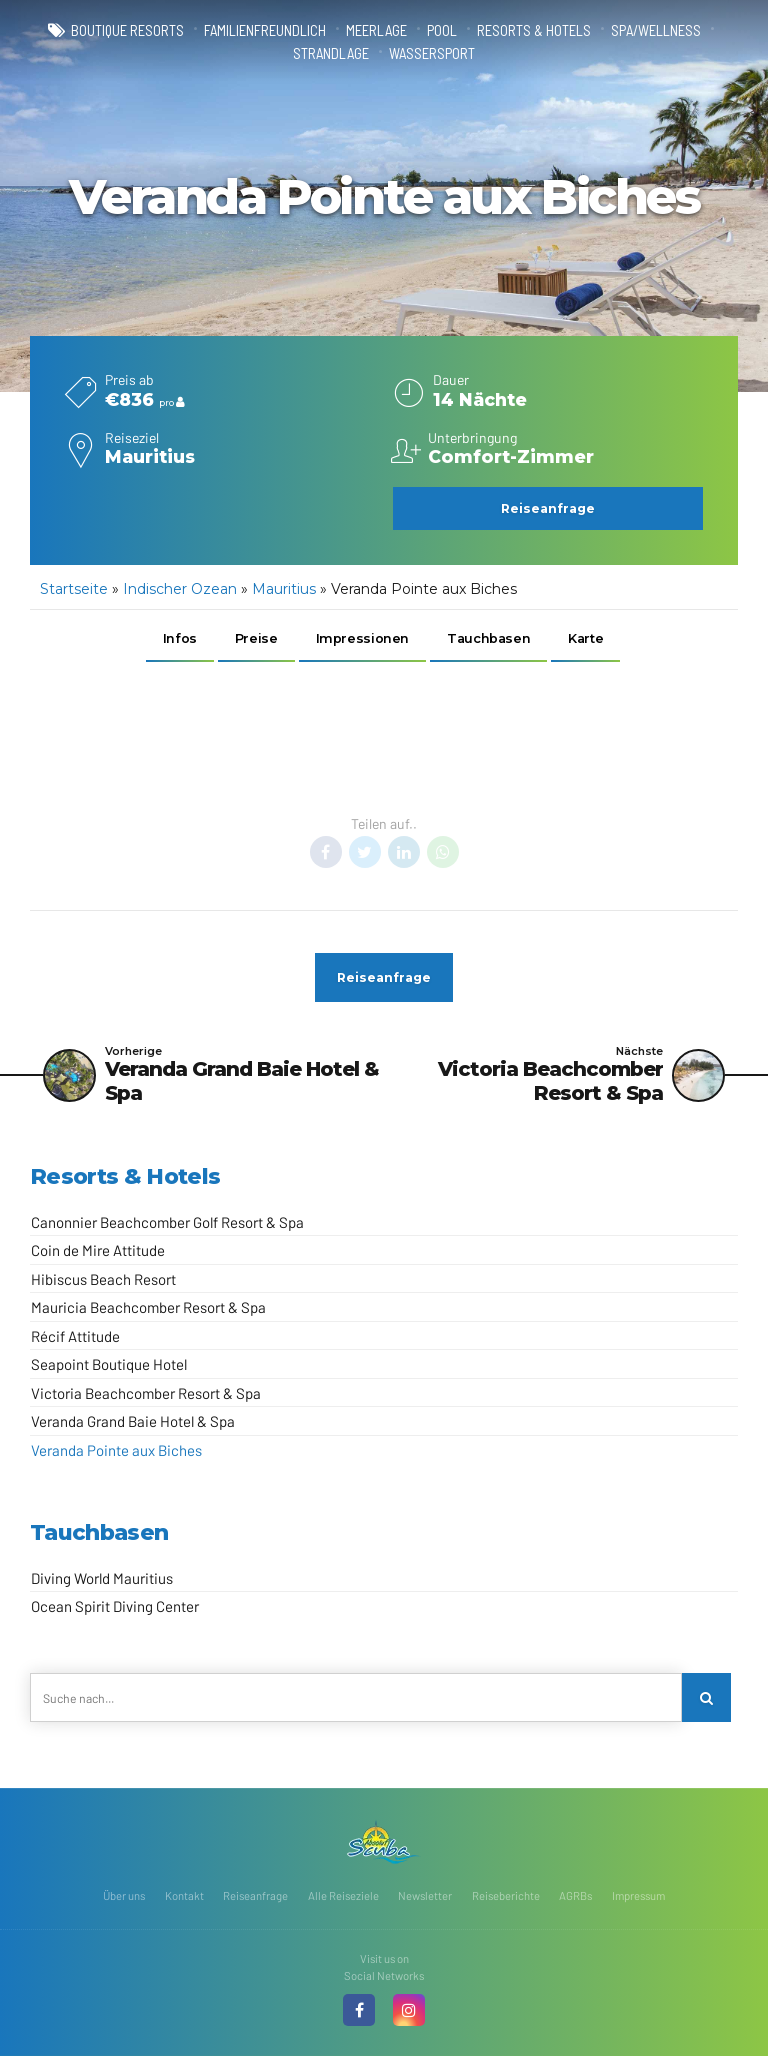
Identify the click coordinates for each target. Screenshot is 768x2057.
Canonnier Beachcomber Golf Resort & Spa (167, 1223)
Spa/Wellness (656, 30)
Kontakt (184, 1896)
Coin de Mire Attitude (98, 1251)
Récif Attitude (75, 1337)
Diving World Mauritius (102, 1579)
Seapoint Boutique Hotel (109, 1365)
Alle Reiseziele (343, 1896)
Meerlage (376, 30)
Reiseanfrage (255, 1896)
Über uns (124, 1896)
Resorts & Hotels (534, 30)
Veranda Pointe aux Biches (116, 1451)
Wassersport (432, 53)
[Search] (706, 1699)
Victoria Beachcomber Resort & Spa (146, 1394)
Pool (442, 30)
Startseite (74, 589)
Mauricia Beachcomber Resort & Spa (148, 1308)
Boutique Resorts (127, 30)
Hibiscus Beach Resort (103, 1280)
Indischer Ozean (180, 589)
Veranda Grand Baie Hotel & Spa (133, 1422)
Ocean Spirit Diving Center (115, 1608)
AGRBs (575, 1896)
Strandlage (331, 53)
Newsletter (425, 1896)
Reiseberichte (506, 1896)
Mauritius (284, 589)
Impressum (638, 1896)
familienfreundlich (265, 30)
